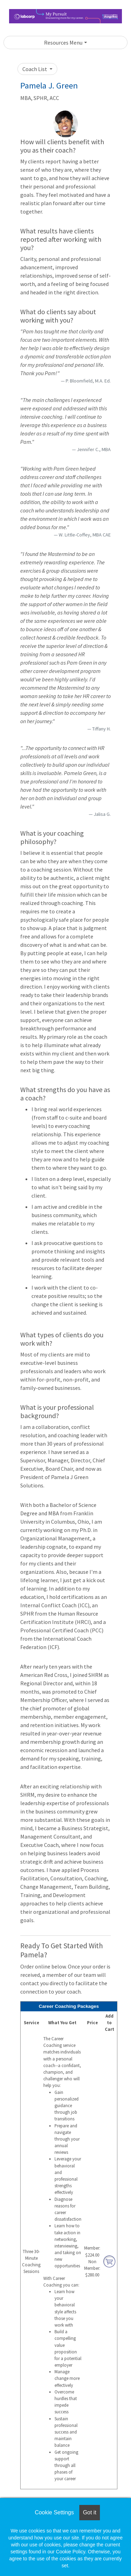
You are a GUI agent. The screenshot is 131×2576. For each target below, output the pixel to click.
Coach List (35, 68)
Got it (89, 2512)
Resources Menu (63, 42)
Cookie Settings (54, 2512)
